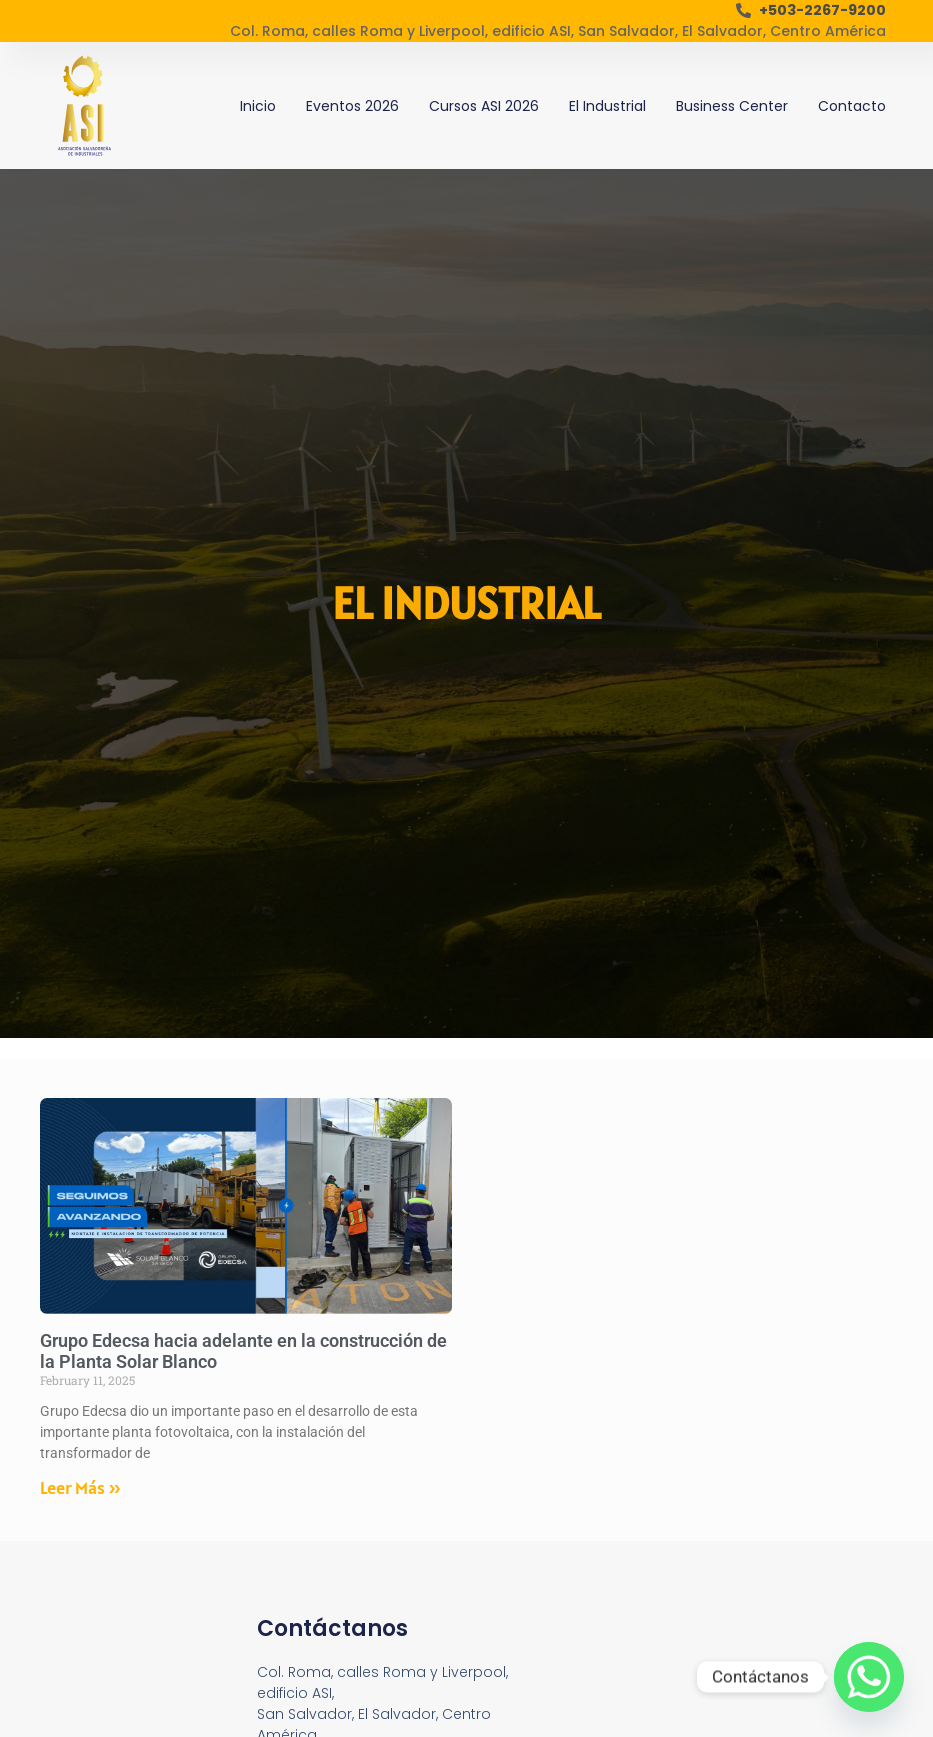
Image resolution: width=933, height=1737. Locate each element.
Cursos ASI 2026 (484, 106)
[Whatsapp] (869, 1677)
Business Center (732, 106)
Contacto (852, 106)
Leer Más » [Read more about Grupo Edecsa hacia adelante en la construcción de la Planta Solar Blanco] (80, 1487)
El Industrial (607, 106)
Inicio (258, 106)
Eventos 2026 (352, 106)
